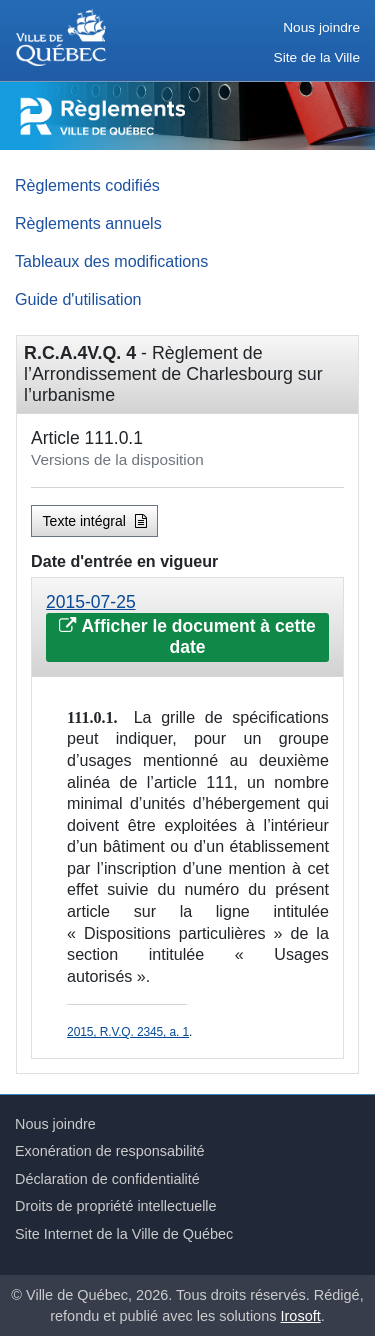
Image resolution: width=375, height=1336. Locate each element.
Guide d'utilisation (78, 299)
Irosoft (301, 1316)
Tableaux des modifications (111, 261)
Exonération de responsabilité (110, 1151)
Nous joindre (321, 27)
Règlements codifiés (87, 185)
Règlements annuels (88, 223)
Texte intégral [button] (95, 521)
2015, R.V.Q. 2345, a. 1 (128, 1032)
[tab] (187, 627)
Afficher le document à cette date (187, 636)
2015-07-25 (91, 602)
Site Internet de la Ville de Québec (124, 1234)
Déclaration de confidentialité (107, 1179)
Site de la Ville (317, 57)
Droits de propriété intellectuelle (116, 1206)
